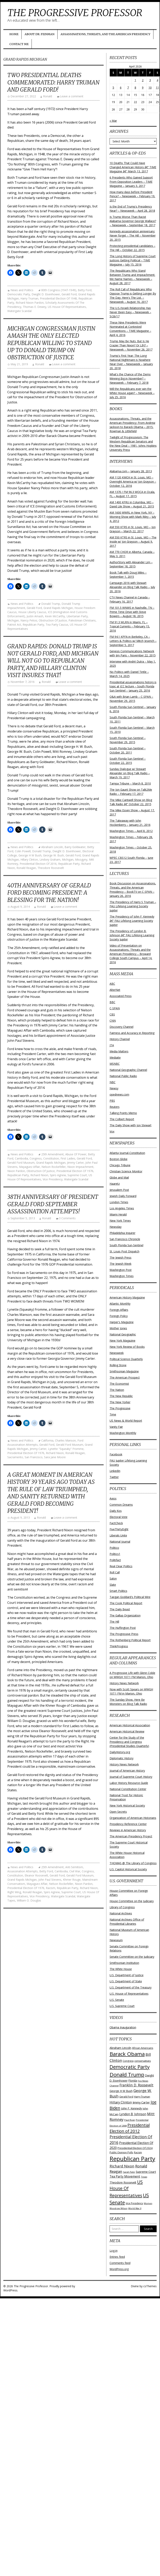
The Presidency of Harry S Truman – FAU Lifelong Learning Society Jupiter (133, 906)
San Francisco (33, 1457)
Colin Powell (23, 851)
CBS (112, 1014)
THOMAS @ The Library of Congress (133, 1863)
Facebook (116, 1454)
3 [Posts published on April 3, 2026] (150, 80)
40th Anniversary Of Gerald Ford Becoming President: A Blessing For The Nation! (49, 892)
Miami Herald (118, 1214)
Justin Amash (35, 616)
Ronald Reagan (26, 868)
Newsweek (117, 1353)
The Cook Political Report (126, 1603)
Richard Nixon (39, 1175)
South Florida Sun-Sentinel (126, 1245)
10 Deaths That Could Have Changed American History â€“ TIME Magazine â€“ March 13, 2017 (133, 167)
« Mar (113, 121)
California (47, 1440)
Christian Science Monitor (126, 1171)
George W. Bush (53, 855)
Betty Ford (85, 290)
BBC (112, 1002)
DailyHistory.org (120, 1752)
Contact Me (19, 44)
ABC (112, 984)
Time (113, 1414)
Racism (50, 1888)
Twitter (114, 1477)
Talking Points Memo (123, 1113)
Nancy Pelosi (28, 620)
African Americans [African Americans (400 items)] (142, 2048)
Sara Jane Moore (55, 1457)
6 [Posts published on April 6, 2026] (120, 87)
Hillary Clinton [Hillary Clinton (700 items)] (121, 2102)
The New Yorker (120, 1402)
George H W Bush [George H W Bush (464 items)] (121, 2091)
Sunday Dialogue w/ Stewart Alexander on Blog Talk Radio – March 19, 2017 (130, 773)
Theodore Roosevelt (51, 868)
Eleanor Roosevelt (36, 1875)
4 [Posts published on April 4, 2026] (157, 80)
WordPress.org (119, 2269)
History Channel (120, 1039)
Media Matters (119, 1051)
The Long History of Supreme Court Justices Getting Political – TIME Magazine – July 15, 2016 (133, 260)
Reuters (115, 1107)
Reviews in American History (128, 1830)
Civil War (74, 1871)
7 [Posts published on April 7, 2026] (128, 87)
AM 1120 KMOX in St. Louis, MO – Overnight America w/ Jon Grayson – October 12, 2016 (133, 481)
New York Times (120, 1220)
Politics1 (115, 1554)
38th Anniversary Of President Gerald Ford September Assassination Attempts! (52, 1204)
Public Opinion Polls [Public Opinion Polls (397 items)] (121, 2152)
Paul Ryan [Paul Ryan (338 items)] (129, 2119)
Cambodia (21, 1158)
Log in (114, 2250)
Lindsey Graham (50, 859)
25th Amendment (52, 1154)
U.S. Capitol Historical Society (128, 1869)
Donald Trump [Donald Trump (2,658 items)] (127, 2074)
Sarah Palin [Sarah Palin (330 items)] (129, 2171)
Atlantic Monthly (120, 1303)
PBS (112, 1100)
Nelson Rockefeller (53, 1167)
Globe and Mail (119, 1177)
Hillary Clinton (29, 859)
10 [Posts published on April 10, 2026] (150, 87)
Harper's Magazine (122, 1322)
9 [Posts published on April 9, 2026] (143, 87)
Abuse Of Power (75, 1154)
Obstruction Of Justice (53, 620)
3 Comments (67, 1218)
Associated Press (121, 996)
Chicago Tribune (120, 1165)
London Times (119, 1202)
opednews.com (119, 1094)
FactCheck (116, 1523)
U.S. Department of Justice (127, 1975)
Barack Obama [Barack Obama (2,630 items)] (127, 2053)
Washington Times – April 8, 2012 (131, 831)
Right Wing (14, 1892)
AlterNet (115, 990)
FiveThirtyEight (119, 1529)
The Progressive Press (124, 1634)
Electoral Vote (118, 1517)
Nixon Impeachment (80, 1167)
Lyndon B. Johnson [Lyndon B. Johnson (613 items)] (132, 2114)
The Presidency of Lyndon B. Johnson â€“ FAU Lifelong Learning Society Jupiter (132, 935)
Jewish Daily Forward (123, 1196)
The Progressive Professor (74, 13)
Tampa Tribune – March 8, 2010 (130, 783)
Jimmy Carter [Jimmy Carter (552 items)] (141, 2102)
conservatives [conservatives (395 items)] (142, 2061)
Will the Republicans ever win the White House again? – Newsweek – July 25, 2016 (132, 393)
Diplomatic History (121, 1758)
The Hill (114, 1621)
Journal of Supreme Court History (131, 1777)
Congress (36, 1158)
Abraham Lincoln (52, 847)
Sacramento (15, 1457)
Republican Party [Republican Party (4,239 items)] (132, 2159)
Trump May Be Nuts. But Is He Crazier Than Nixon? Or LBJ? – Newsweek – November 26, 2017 (131, 345)
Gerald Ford (69, 294)
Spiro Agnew (58, 1175)
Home (13, 34)
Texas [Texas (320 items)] (144, 2176)
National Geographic (123, 1334)
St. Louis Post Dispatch (124, 1251)
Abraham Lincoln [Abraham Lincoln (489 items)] (120, 2048)
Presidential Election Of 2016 (38, 864)
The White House (121, 1969)
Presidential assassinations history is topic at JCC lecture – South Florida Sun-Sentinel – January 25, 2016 (133, 686)
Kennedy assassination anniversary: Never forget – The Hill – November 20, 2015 (133, 235)
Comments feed (120, 2263)
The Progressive (120, 1408)
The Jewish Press (120, 1257)
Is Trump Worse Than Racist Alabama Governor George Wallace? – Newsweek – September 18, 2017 (133, 221)
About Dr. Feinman (39, 34)
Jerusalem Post (119, 1190)
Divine (135, 2286)
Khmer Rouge (72, 1879)
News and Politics (22, 290)
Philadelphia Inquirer (122, 1233)
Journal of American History (127, 1770)
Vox (112, 1131)
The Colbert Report (122, 1119)
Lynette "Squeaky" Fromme (66, 1449)
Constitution (51, 1158)
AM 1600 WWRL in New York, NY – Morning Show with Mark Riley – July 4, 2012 (133, 517)
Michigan (13, 620)
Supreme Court (77, 1175)
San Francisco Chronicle (125, 1239)
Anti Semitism (74, 1867)
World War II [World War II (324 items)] (134, 2208)
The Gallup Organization (125, 1615)
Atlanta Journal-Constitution (127, 1153)
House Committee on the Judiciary (132, 1901)
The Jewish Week (120, 1264)
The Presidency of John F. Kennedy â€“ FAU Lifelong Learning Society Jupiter (132, 921)
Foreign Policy (119, 1316)
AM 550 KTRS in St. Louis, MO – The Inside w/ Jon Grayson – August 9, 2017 (133, 541)
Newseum (116, 1940)
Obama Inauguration (123, 2027)
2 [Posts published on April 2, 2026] (143, 80)
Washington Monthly (123, 1433)
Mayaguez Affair (29, 1167)
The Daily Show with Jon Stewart (130, 1125)
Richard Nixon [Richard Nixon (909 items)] (122, 2165)
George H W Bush (29, 855)
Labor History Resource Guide (129, 1783)
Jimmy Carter (75, 1162)
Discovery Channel (121, 1027)
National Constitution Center (128, 1789)
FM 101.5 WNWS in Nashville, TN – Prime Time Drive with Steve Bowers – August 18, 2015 (132, 612)
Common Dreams (121, 1504)
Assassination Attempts (22, 1871)
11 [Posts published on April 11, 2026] (157, 87)
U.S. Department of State (126, 1981)
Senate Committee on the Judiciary (132, 1957)
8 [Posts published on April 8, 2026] (135, 87)
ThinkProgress (119, 1646)
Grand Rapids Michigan (58, 608)
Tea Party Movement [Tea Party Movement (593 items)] (125, 2176)
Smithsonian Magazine (124, 1371)
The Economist (119, 1384)
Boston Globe (118, 1159)
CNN (113, 1020)
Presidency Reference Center (128, 1824)
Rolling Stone (118, 1365)
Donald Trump (50, 604)
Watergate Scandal (19, 311)
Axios (113, 1498)
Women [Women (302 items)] (148, 2203)
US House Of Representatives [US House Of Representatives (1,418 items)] (126, 2188)
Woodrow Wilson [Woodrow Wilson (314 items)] (118, 2208)
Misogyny (81, 859)
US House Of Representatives (67, 307)
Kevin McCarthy (55, 616)
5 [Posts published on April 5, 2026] (113, 87)
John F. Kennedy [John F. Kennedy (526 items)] (131, 2108)
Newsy (114, 1088)
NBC (113, 1082)
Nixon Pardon (16, 1171)
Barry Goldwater (75, 847)
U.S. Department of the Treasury (130, 1987)
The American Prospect (125, 1377)
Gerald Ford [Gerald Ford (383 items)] (126, 2096)
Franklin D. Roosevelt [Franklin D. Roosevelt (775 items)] (136, 2085)
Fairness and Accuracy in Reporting (132, 1033)
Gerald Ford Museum (21, 1162)
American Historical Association (130, 1725)
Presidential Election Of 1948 (58, 298)
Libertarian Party (77, 616)
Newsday (115, 1227)
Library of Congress (122, 1907)
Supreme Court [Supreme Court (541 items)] (146, 2172)
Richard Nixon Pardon (30, 302)
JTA (112, 1045)
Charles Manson (65, 1440)
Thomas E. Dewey (34, 307)
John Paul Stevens (49, 1879)
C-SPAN (115, 1008)
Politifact (115, 1560)
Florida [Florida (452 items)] (132, 2080)
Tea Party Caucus (57, 624)
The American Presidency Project (131, 1836)
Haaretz (115, 1184)
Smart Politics (118, 1591)
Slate (113, 1585)
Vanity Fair (116, 1427)
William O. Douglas (29, 1900)
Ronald (47, 96)
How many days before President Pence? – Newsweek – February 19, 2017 (132, 196)
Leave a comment (71, 96)
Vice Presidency (53, 1179)
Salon (113, 1578)
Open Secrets (118, 1812)
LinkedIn (115, 1471)
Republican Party (33, 624)
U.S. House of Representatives (129, 1993)
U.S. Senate (117, 2000)
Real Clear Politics (121, 1566)
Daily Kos (116, 1511)
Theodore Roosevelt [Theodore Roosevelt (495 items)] (123, 2182)
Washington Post (121, 1270)
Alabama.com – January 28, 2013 (131, 471)
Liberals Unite (118, 1535)
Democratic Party (18, 294)
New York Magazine (122, 1340)
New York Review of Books (127, 1347)
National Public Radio (123, 1076)
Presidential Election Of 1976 (74, 1171)
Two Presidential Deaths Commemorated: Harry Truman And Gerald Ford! (53, 82)
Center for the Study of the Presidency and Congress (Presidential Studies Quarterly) (129, 1742)
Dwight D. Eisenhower (46, 294)
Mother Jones (118, 1328)
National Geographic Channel (128, 1070)
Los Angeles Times (122, 1208)
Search (148, 2229)
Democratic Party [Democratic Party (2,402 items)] (130, 2066)
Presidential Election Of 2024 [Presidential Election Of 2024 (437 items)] (135, 2148)
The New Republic (121, 1396)
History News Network (124, 1683)
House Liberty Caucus (32, 612)
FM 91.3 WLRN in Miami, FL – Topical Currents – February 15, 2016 (130, 626)
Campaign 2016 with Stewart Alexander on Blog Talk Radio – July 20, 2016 (132, 587)
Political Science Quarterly (126, 1359)
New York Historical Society (127, 1805)
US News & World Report (126, 1420)
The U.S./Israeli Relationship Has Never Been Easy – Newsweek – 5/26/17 (130, 312)
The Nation (117, 1390)
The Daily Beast (120, 1609)
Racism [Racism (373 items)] (138, 2152)
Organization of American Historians (133, 1818)
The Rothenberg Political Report (130, 1640)
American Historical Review (127, 1731)
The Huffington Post (123, 1628)
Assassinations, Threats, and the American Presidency (105, 34)
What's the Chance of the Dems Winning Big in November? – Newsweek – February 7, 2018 (130, 378)
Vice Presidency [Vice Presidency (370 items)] (134, 2203)
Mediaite (115, 1057)
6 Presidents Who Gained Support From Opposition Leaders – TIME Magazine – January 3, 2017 (131, 182)
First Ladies (68, 1158)
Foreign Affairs (119, 1310)
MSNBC (115, 1064)
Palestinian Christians (82, 620)
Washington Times (122, 1276)
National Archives (121, 1913)
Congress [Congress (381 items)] (128, 2061)
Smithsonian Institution (124, 1963)
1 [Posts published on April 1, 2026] (135, 80)
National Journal (120, 1541)
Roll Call (115, 1572)
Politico (114, 1548)
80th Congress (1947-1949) (58, 290)
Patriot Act (14, 624)
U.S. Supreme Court (122, 2006)
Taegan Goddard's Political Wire (130, 1597)
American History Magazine (127, 1297)
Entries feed (117, 2257)
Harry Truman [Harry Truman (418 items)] (142, 2096)
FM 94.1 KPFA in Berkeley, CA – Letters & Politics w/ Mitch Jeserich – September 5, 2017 (133, 641)
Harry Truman (29, 298)
